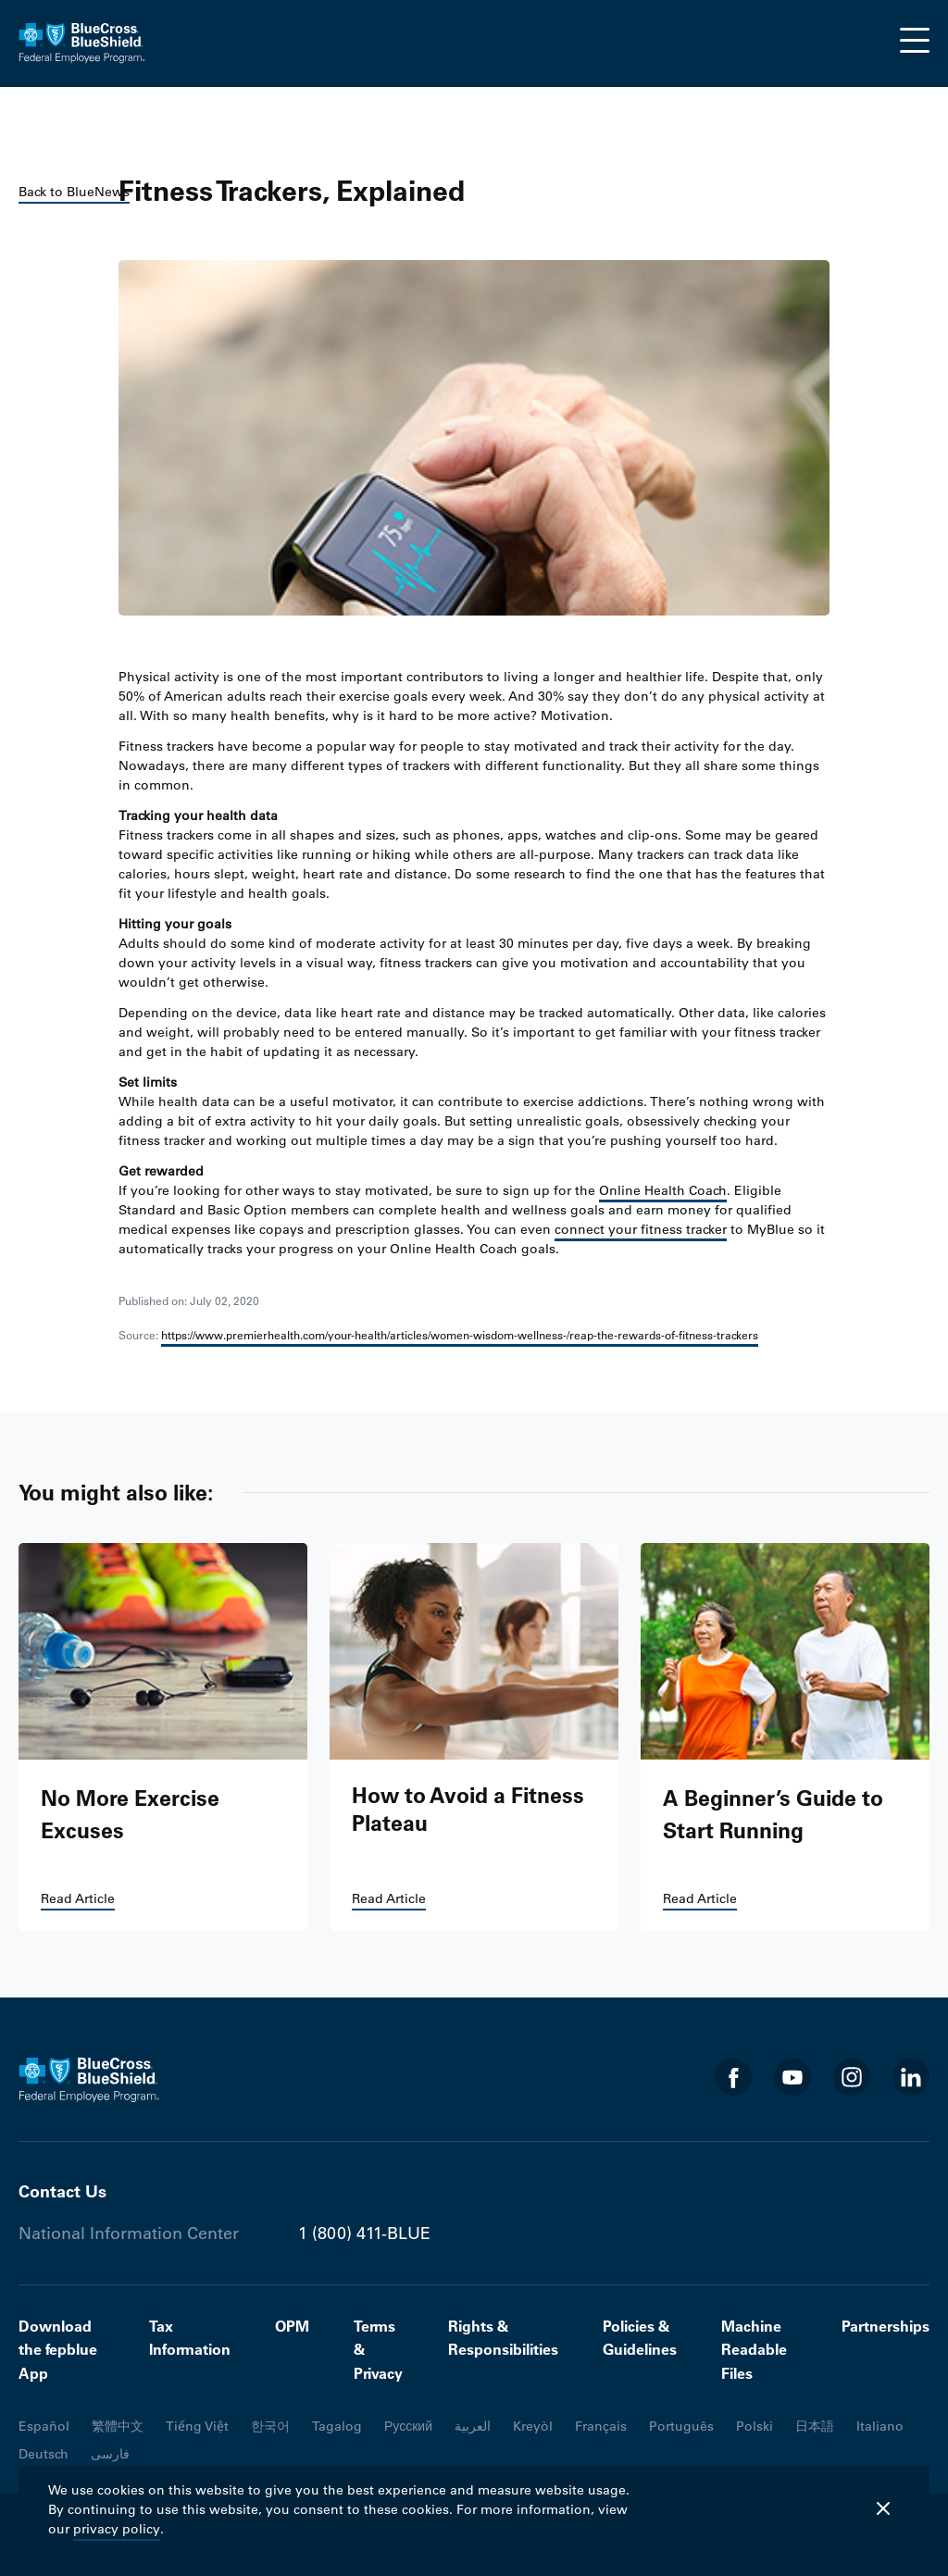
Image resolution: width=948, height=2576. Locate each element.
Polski (754, 2426)
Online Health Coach (663, 1190)
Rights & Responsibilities (503, 2338)
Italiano (880, 2426)
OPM (292, 2326)
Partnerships (885, 2326)
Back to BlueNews (74, 191)
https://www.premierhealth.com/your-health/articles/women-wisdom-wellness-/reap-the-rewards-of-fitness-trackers (459, 1334)
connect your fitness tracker (641, 1229)
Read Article (78, 1898)
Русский (408, 2426)
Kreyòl (533, 2426)
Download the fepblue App (58, 2350)
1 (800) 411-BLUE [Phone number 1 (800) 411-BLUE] (364, 2233)
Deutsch (44, 2453)
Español (44, 2426)
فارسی (110, 2453)
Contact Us (62, 2191)
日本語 (814, 2426)
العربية (473, 2426)
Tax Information (190, 2338)
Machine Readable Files (754, 2350)
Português (681, 2426)
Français (601, 2426)
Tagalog (337, 2426)
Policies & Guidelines (640, 2338)
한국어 (270, 2426)
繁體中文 (117, 2426)
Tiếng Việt (197, 2426)
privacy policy (116, 2528)
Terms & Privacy (378, 2350)
